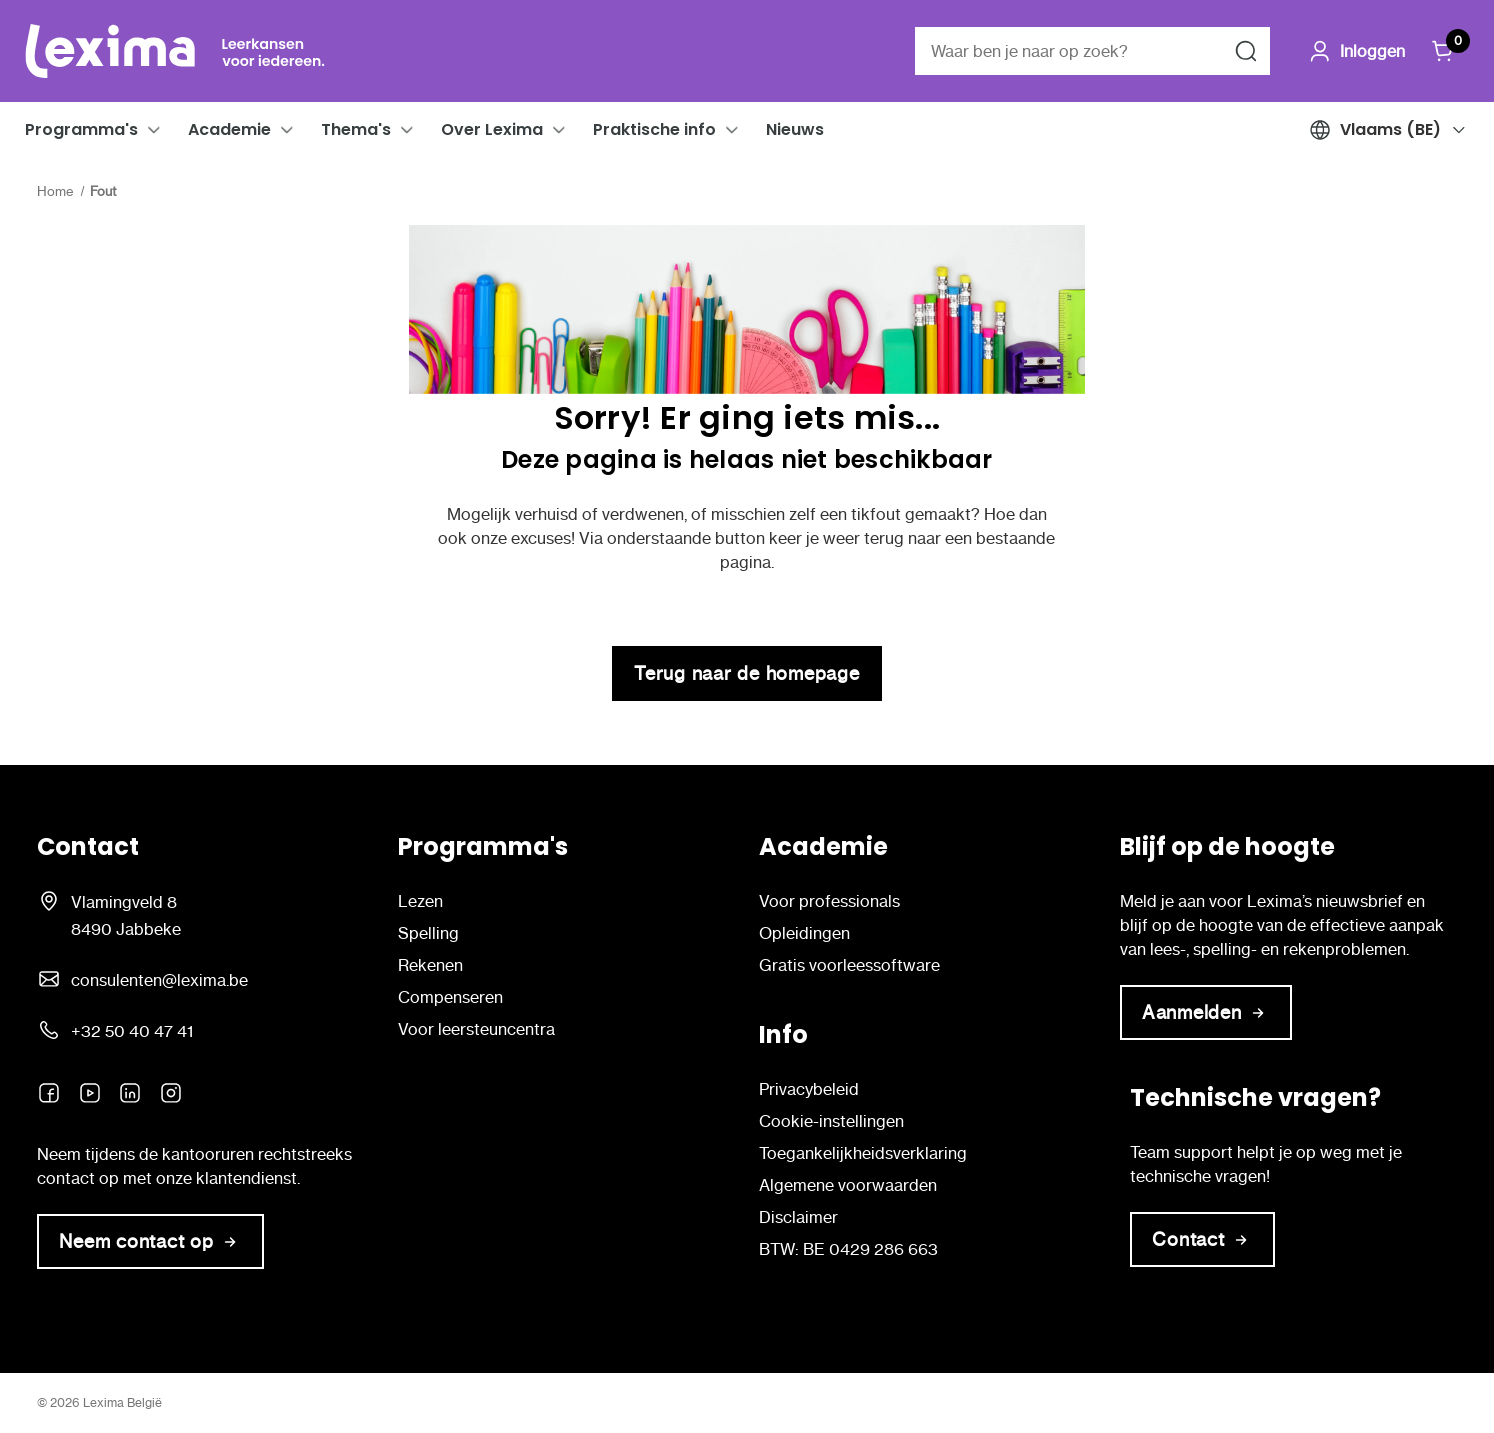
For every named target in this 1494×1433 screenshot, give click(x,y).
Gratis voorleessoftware (849, 965)
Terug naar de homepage (747, 673)
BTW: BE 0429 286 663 (848, 1249)
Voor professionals (829, 901)
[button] (154, 130)
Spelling (428, 933)
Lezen (420, 901)
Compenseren (450, 997)
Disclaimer (798, 1217)
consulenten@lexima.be (159, 980)
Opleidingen (804, 933)
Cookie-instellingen (831, 1121)
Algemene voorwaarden (848, 1185)
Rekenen (430, 965)
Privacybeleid (809, 1089)
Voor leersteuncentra (476, 1029)
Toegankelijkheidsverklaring (863, 1153)
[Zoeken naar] (1246, 51)
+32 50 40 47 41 (132, 1031)
